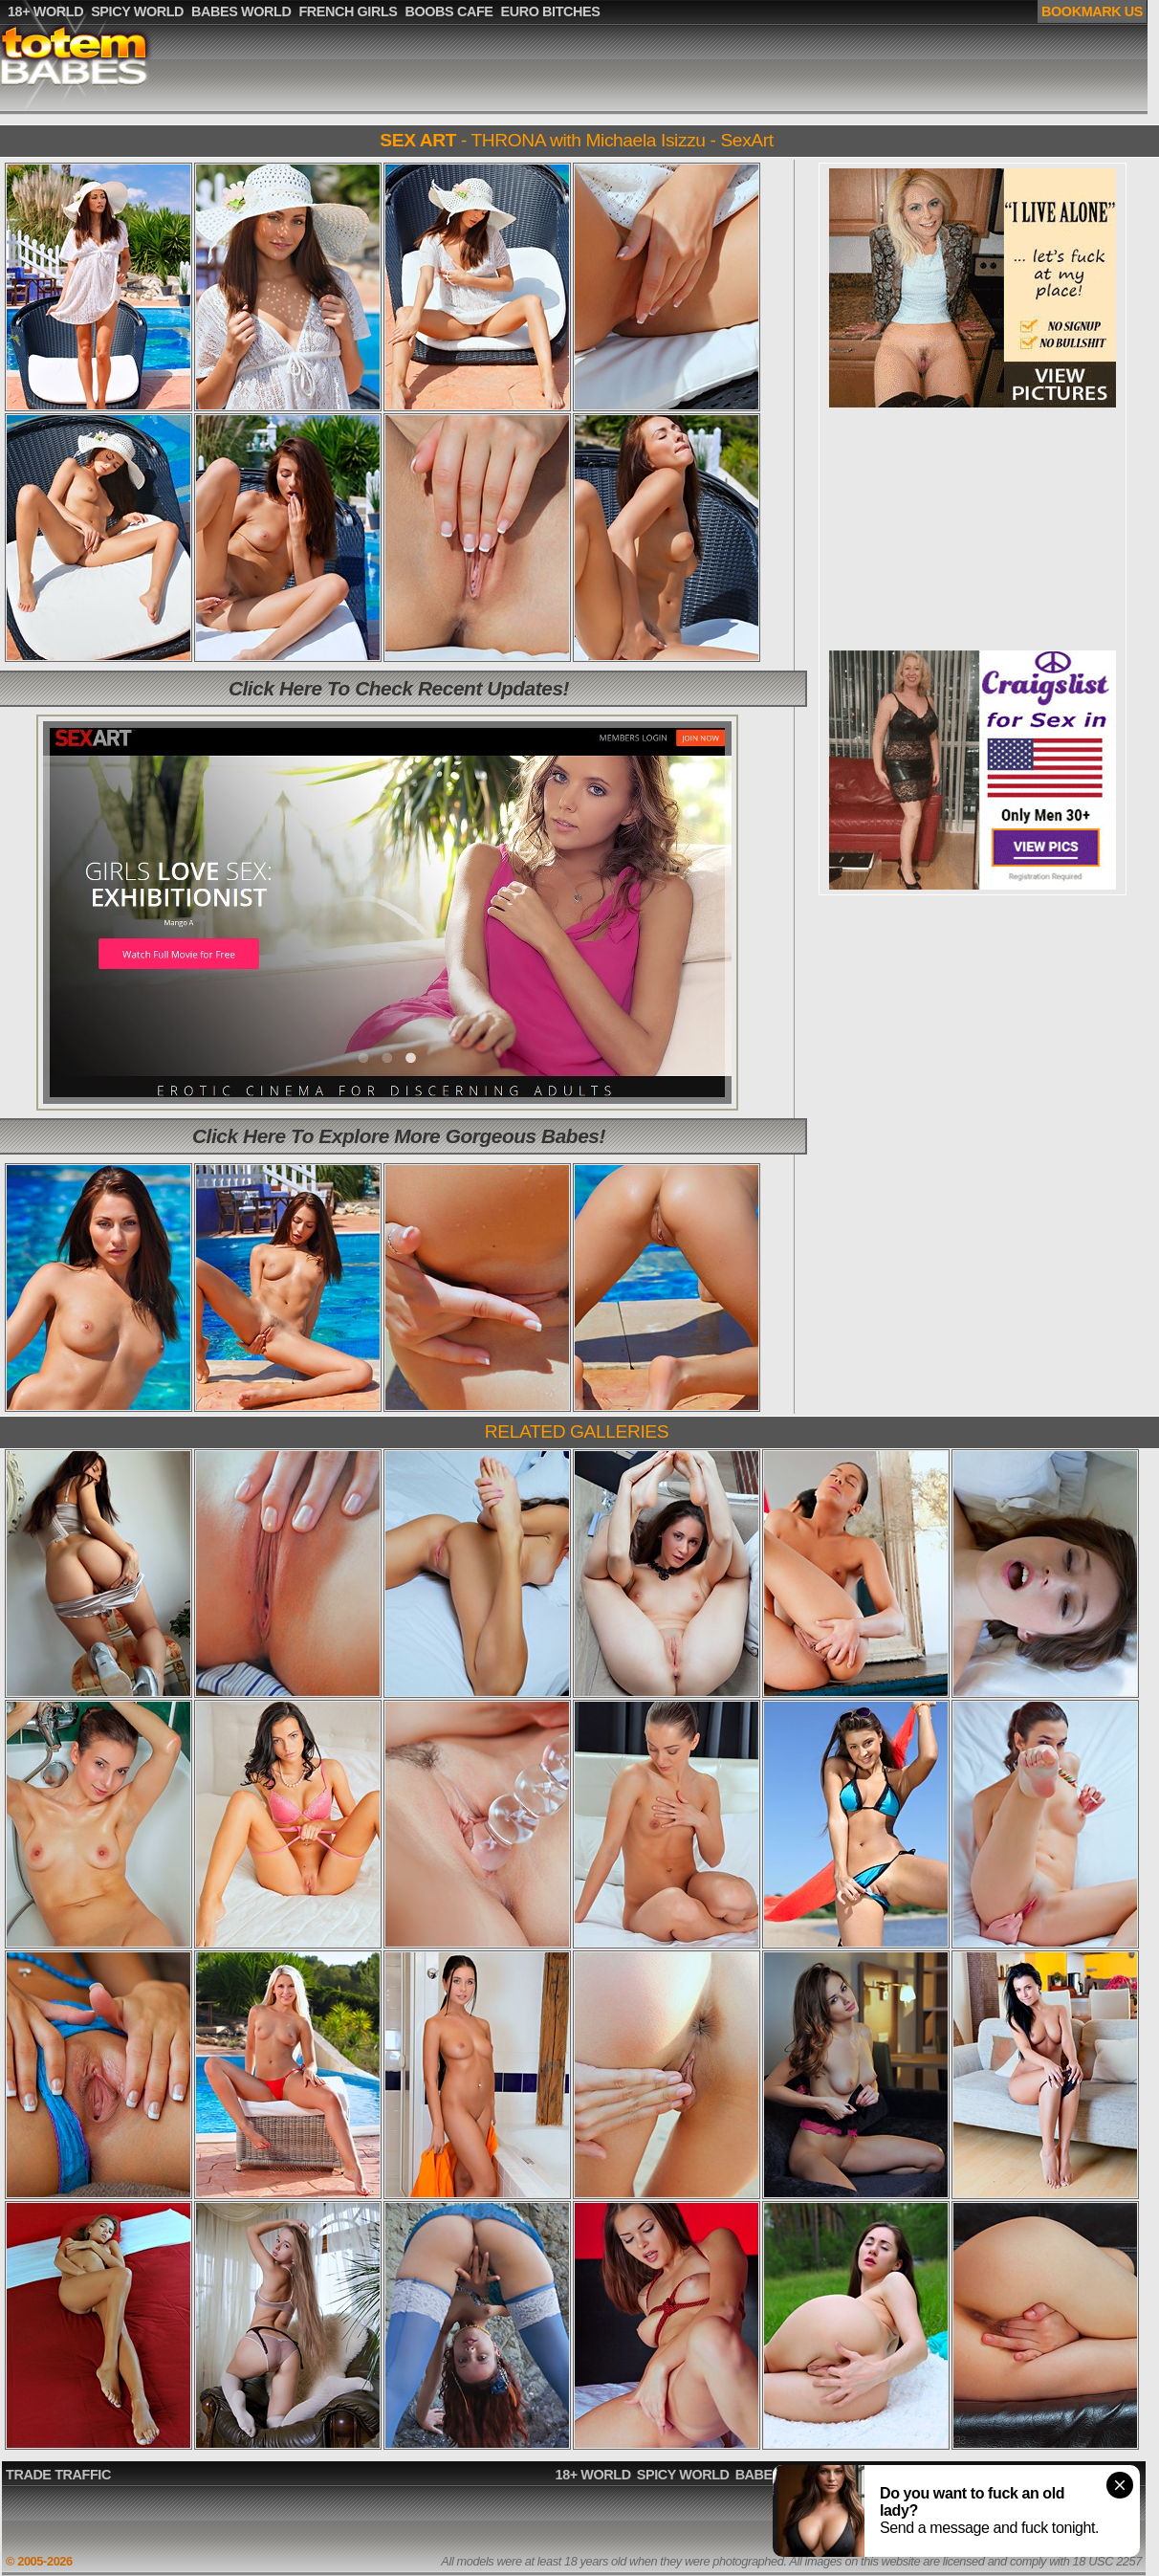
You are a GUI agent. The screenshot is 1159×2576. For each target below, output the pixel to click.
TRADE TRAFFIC (58, 2474)
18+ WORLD (593, 2474)
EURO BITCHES (1088, 2474)
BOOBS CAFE (989, 2474)
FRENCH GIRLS (890, 2474)
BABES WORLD (785, 2474)
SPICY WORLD (683, 2474)
